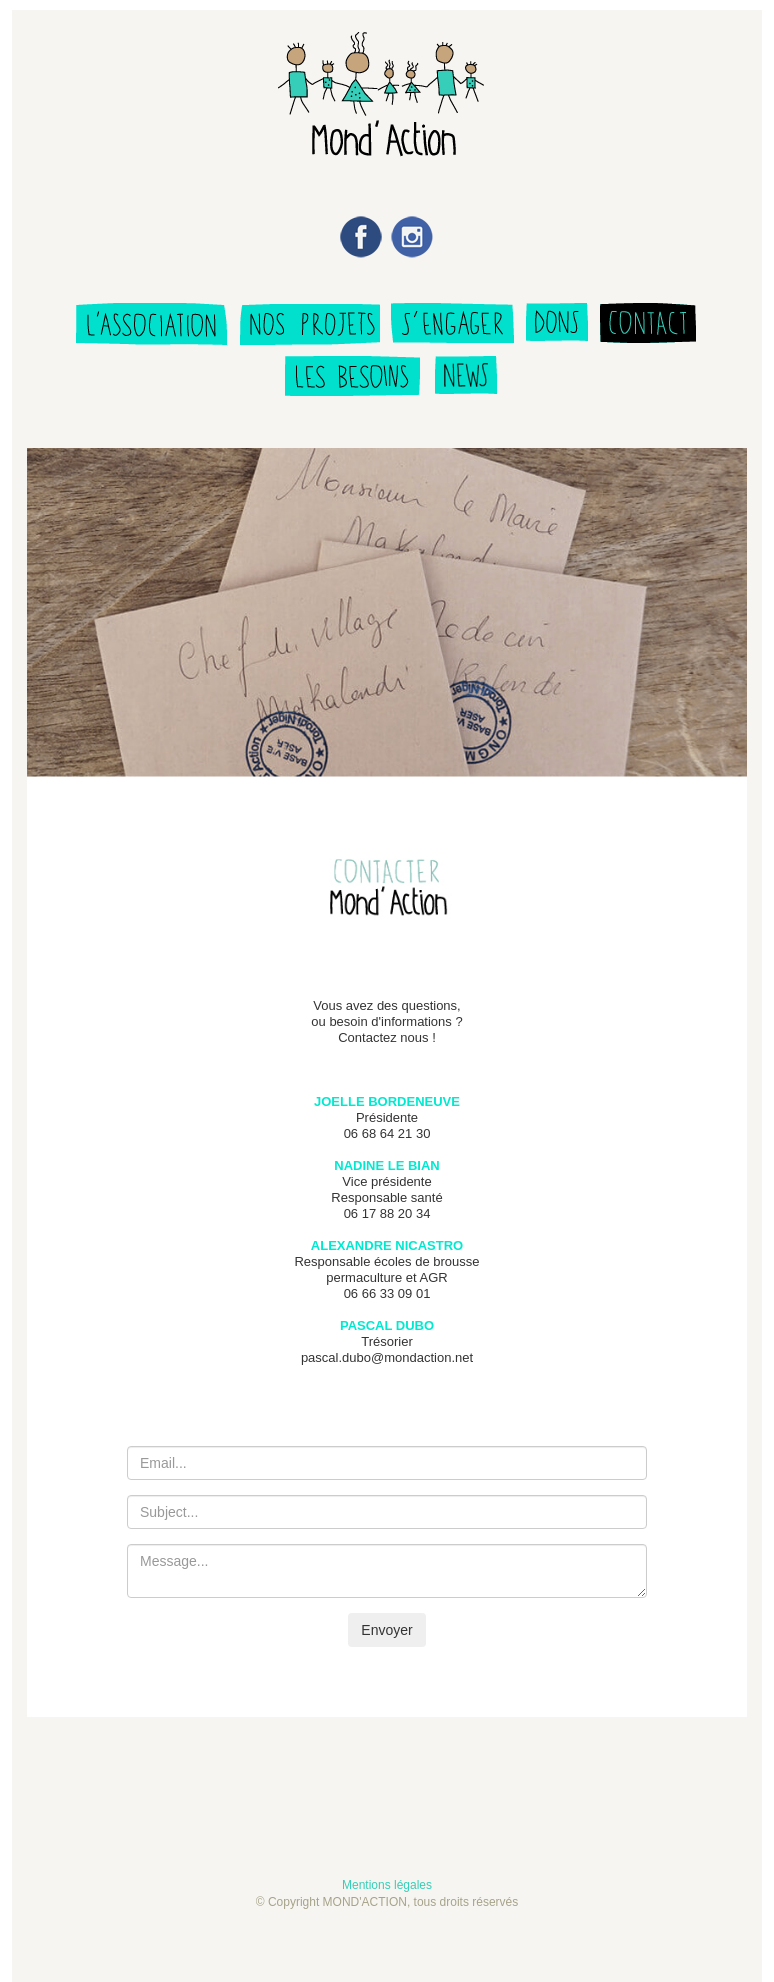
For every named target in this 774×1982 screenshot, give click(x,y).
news (466, 385)
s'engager (452, 326)
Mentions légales (387, 1885)
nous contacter (652, 326)
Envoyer (386, 1630)
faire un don (557, 326)
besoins (353, 385)
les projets (308, 326)
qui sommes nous (150, 326)
